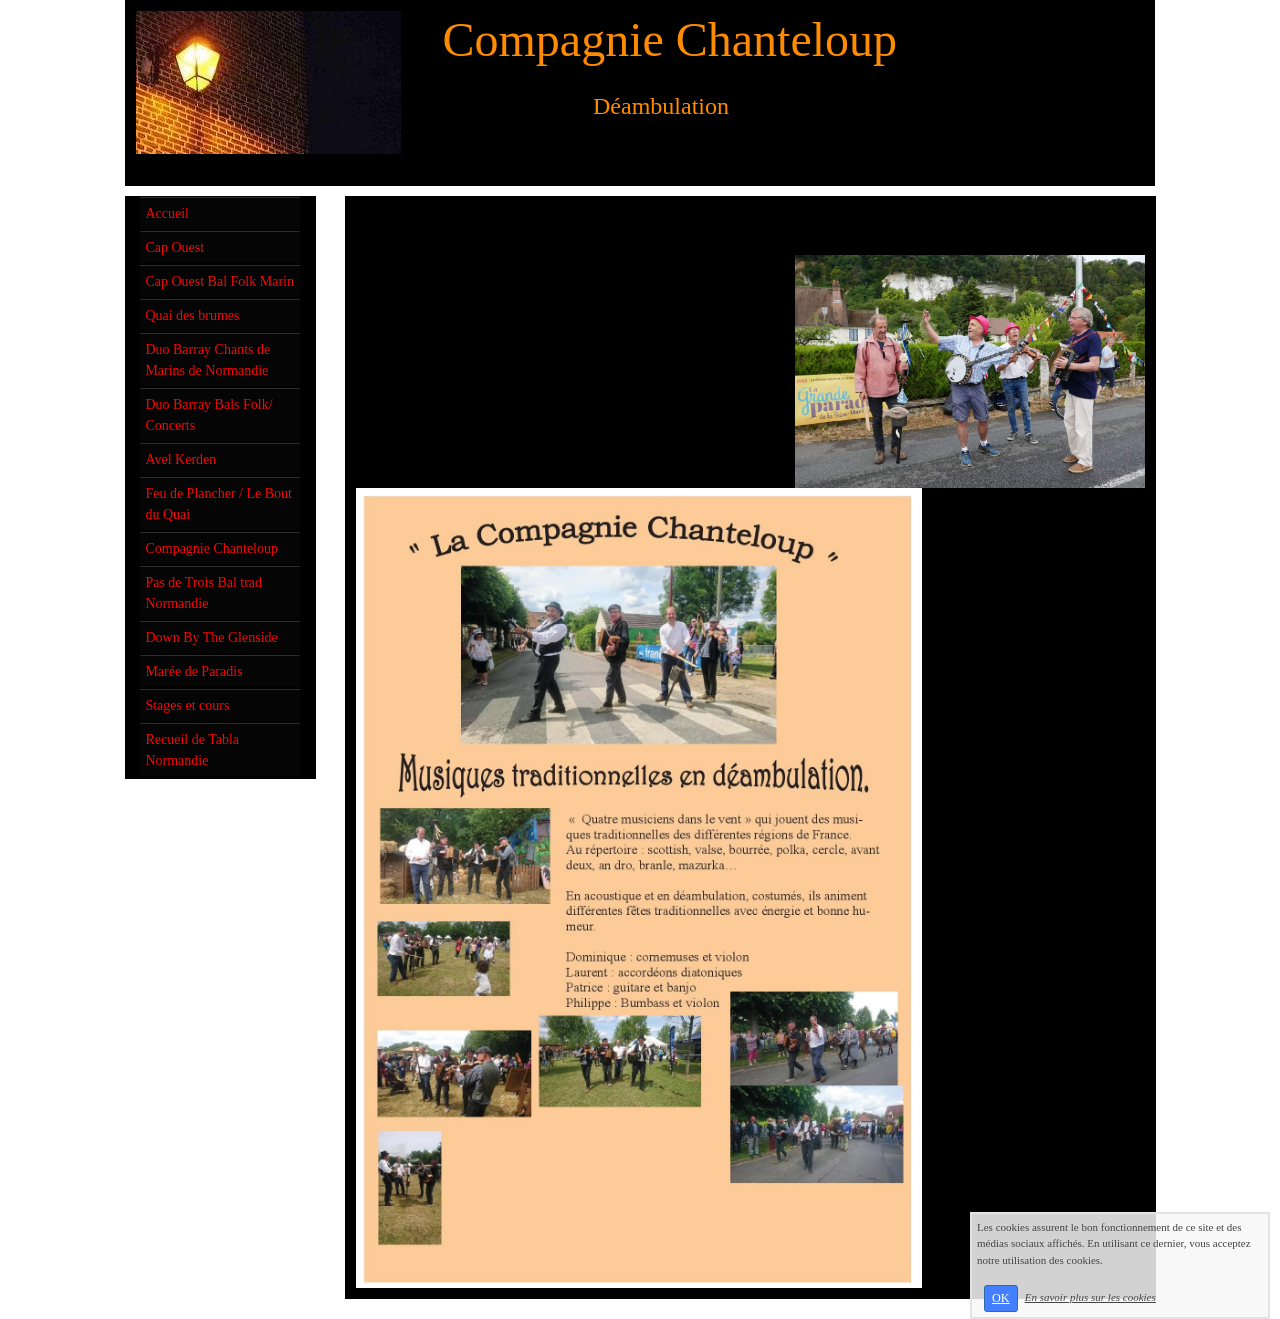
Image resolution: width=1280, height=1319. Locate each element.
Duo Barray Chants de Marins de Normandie (207, 360)
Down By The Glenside (211, 637)
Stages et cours (187, 705)
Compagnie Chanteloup (211, 548)
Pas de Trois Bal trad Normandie (203, 593)
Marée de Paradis (193, 671)
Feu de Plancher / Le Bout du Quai (218, 504)
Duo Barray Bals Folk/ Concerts (208, 415)
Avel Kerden (180, 459)
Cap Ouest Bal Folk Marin (219, 281)
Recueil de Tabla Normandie (192, 750)
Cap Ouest (174, 247)
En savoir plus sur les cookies (1090, 1297)
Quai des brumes (192, 315)
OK (1001, 1298)
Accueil (167, 213)
